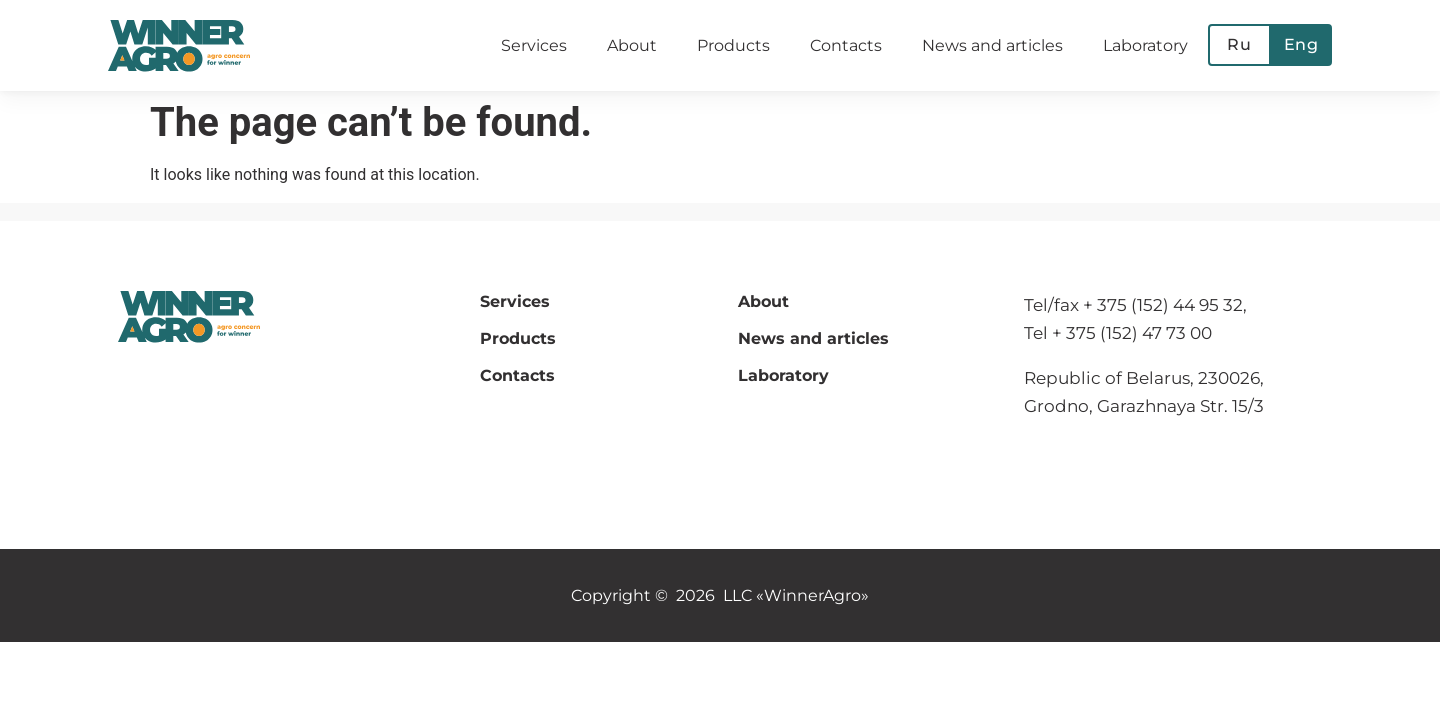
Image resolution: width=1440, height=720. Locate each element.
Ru (1239, 44)
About (632, 45)
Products (733, 45)
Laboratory (1145, 45)
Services (534, 45)
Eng (1301, 44)
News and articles (992, 45)
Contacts (846, 45)
